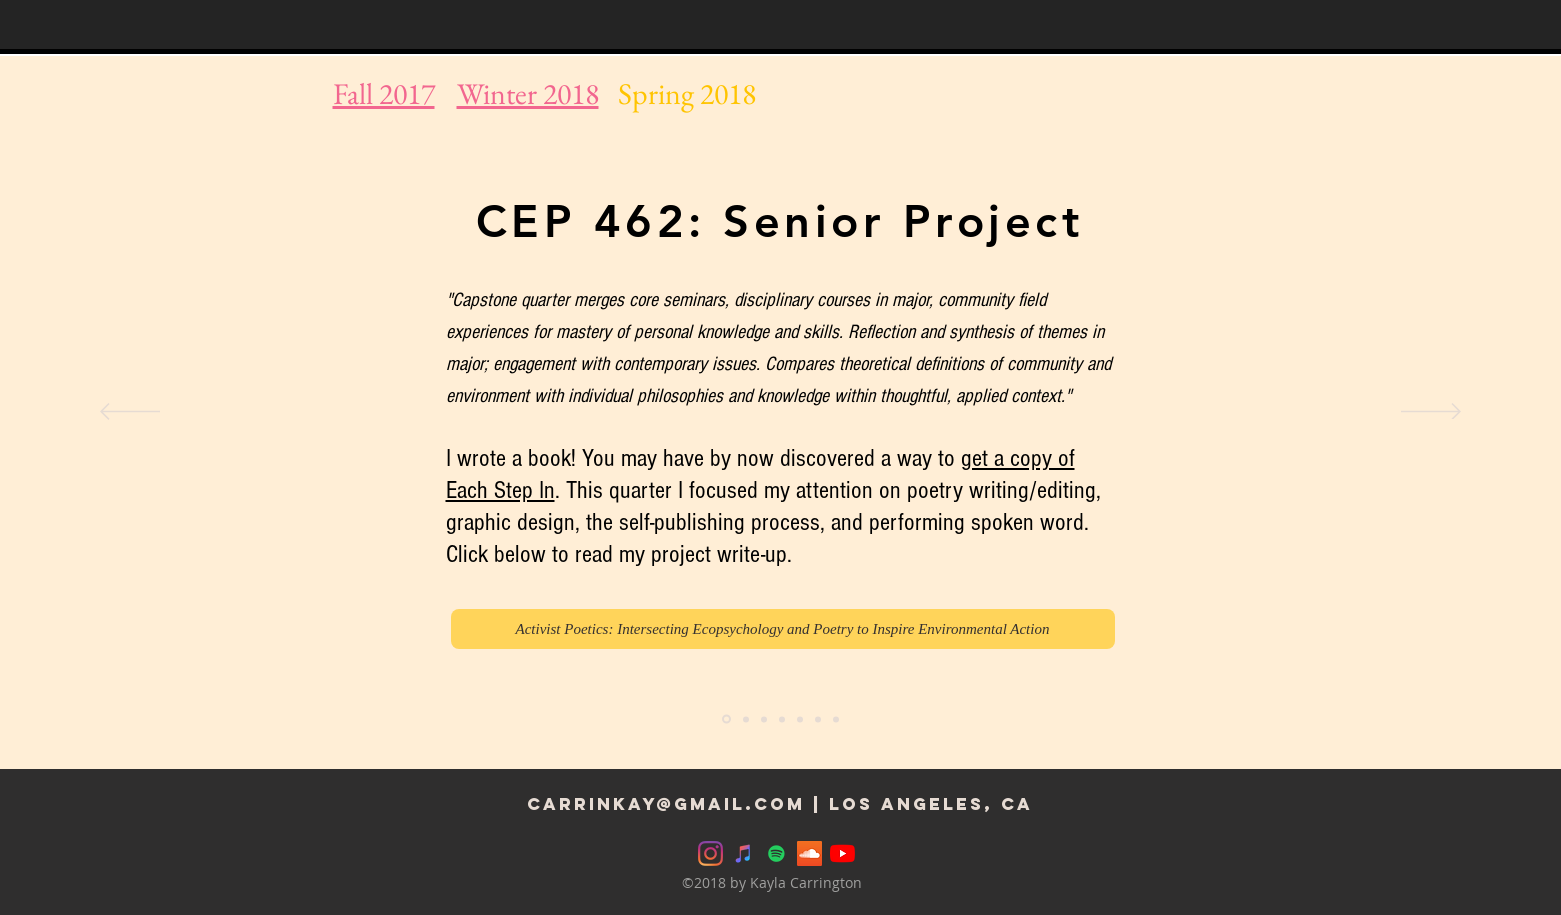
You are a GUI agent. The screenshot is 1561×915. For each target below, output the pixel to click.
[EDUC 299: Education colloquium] (782, 719)
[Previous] (130, 413)
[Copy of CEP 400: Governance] (836, 719)
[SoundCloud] (809, 853)
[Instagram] (710, 853)
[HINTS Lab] (800, 719)
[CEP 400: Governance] (818, 719)
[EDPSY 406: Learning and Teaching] (764, 719)
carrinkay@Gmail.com (666, 804)
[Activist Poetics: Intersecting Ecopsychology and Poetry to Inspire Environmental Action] (783, 629)
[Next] (1431, 413)
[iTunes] (743, 853)
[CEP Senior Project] (726, 719)
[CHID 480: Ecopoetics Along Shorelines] (746, 719)
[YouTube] (842, 853)
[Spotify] (776, 853)
